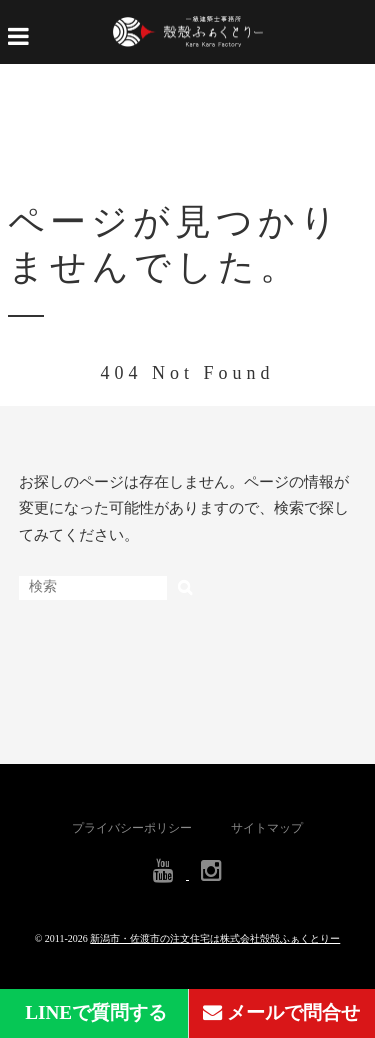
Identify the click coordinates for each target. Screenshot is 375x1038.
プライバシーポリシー (132, 828)
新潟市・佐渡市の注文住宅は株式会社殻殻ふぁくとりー (215, 938)
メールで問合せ (281, 1012)
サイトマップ (267, 828)
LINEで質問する (93, 1012)
